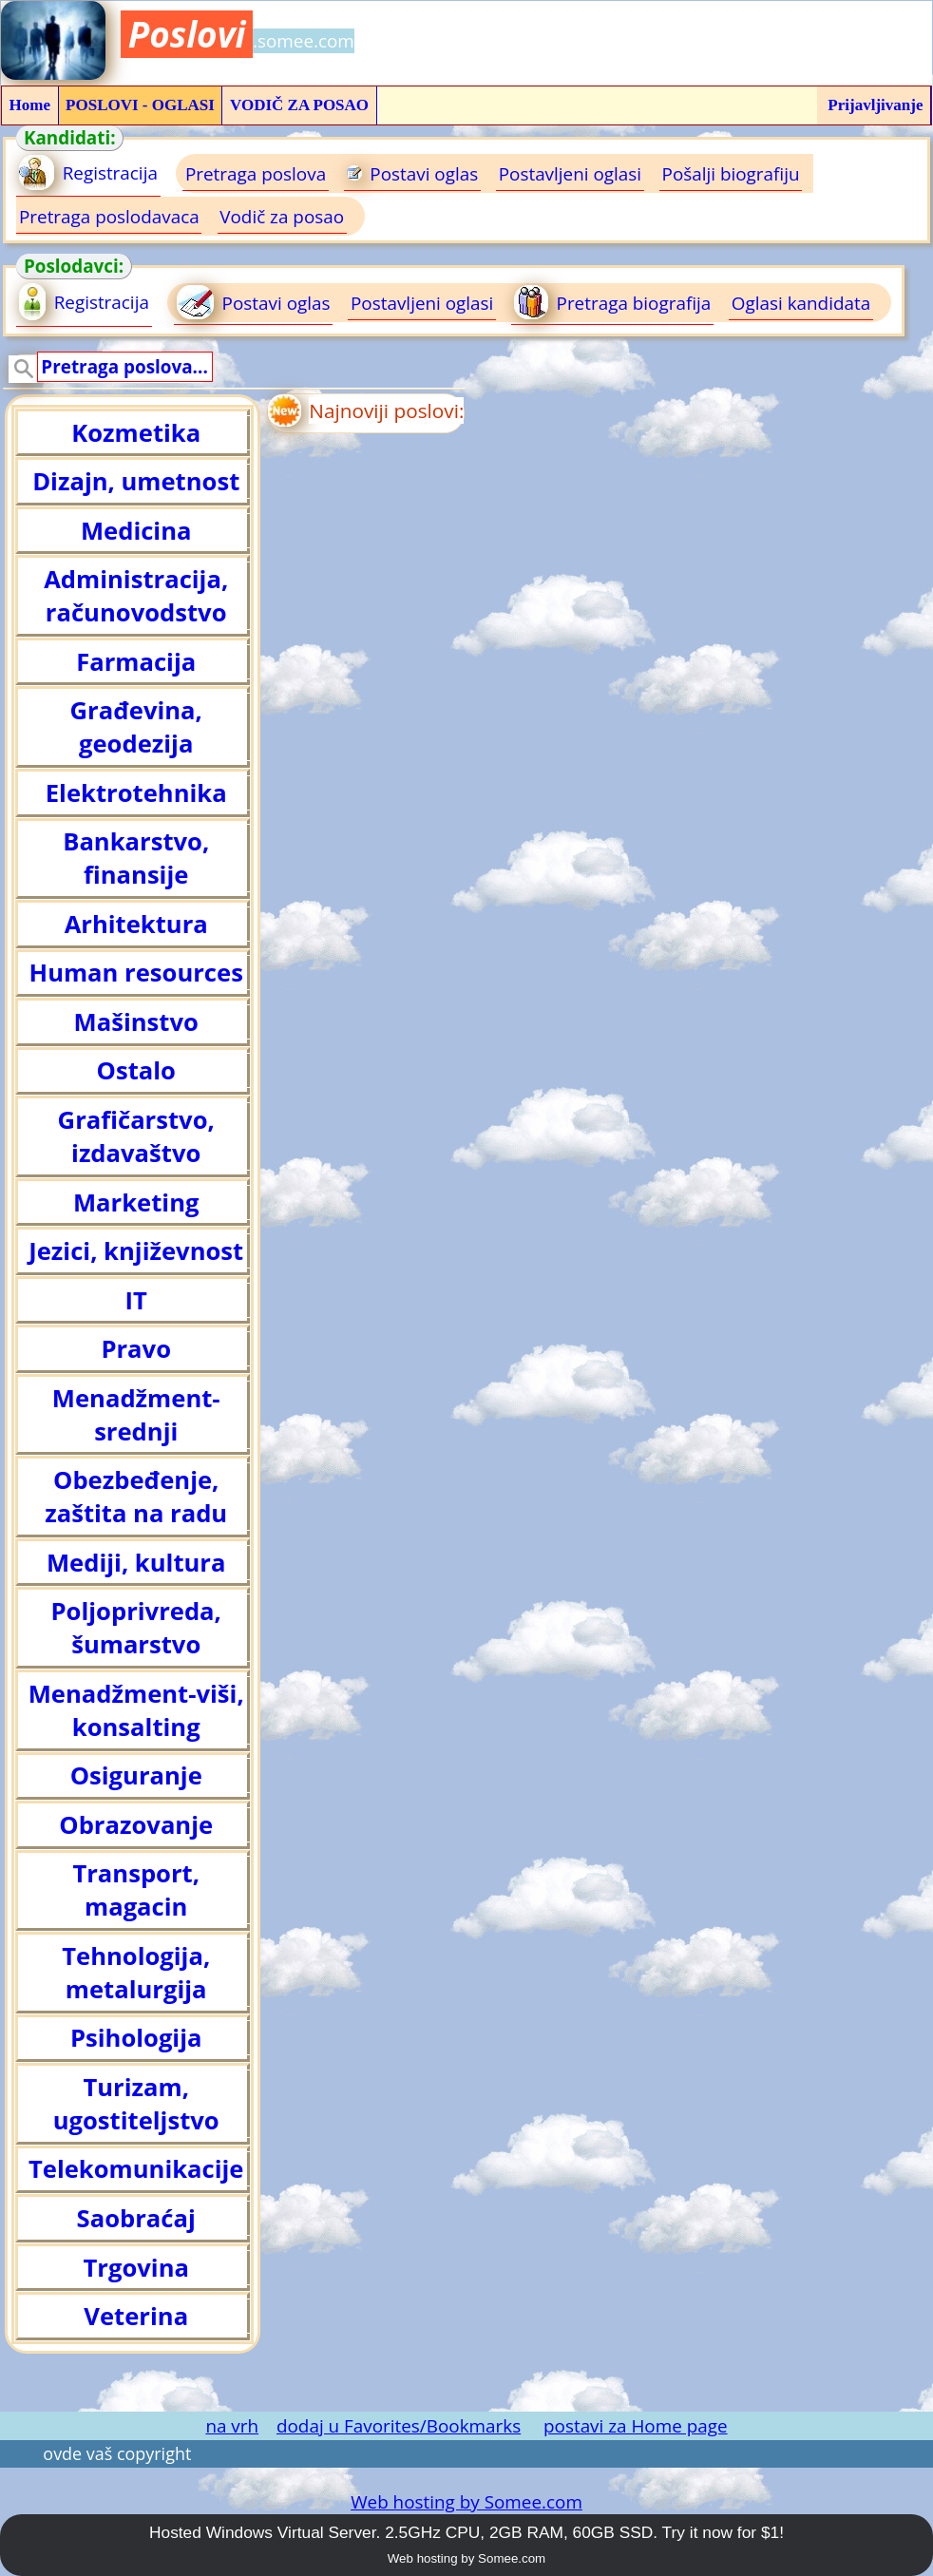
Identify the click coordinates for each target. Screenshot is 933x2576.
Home (30, 105)
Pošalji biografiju (731, 174)
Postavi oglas (413, 174)
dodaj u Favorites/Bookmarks (398, 2426)
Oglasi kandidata (801, 303)
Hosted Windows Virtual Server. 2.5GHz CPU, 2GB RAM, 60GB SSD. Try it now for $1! (466, 2532)
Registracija (88, 172)
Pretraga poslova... (124, 366)
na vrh (231, 2426)
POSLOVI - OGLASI (140, 105)
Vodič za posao (281, 216)
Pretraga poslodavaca (109, 216)
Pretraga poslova (255, 174)
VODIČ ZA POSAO (299, 105)
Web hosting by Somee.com (466, 2502)
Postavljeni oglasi (570, 174)
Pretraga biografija (612, 302)
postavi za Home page (635, 2426)
